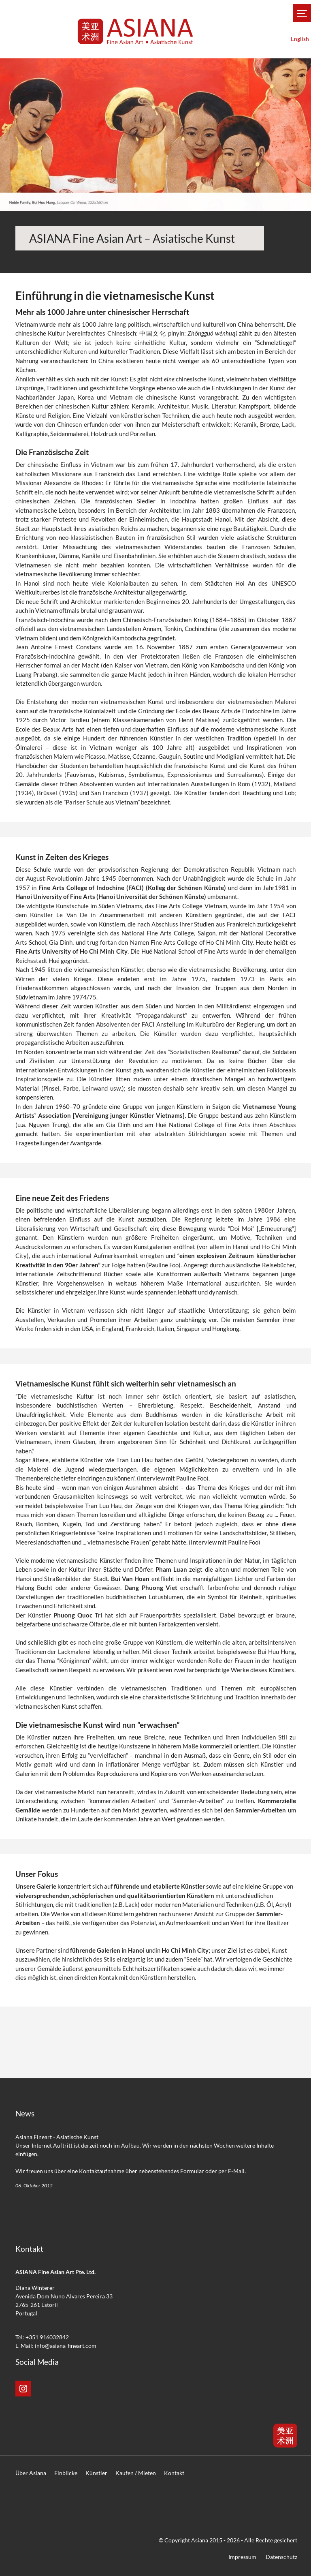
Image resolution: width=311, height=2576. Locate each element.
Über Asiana (30, 2472)
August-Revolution (51, 878)
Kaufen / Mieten (135, 2472)
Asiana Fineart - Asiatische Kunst (56, 2136)
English (300, 38)
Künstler (96, 2472)
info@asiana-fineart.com (65, 2345)
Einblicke (65, 2472)
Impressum (242, 2556)
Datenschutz (281, 2556)
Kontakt (174, 2472)
